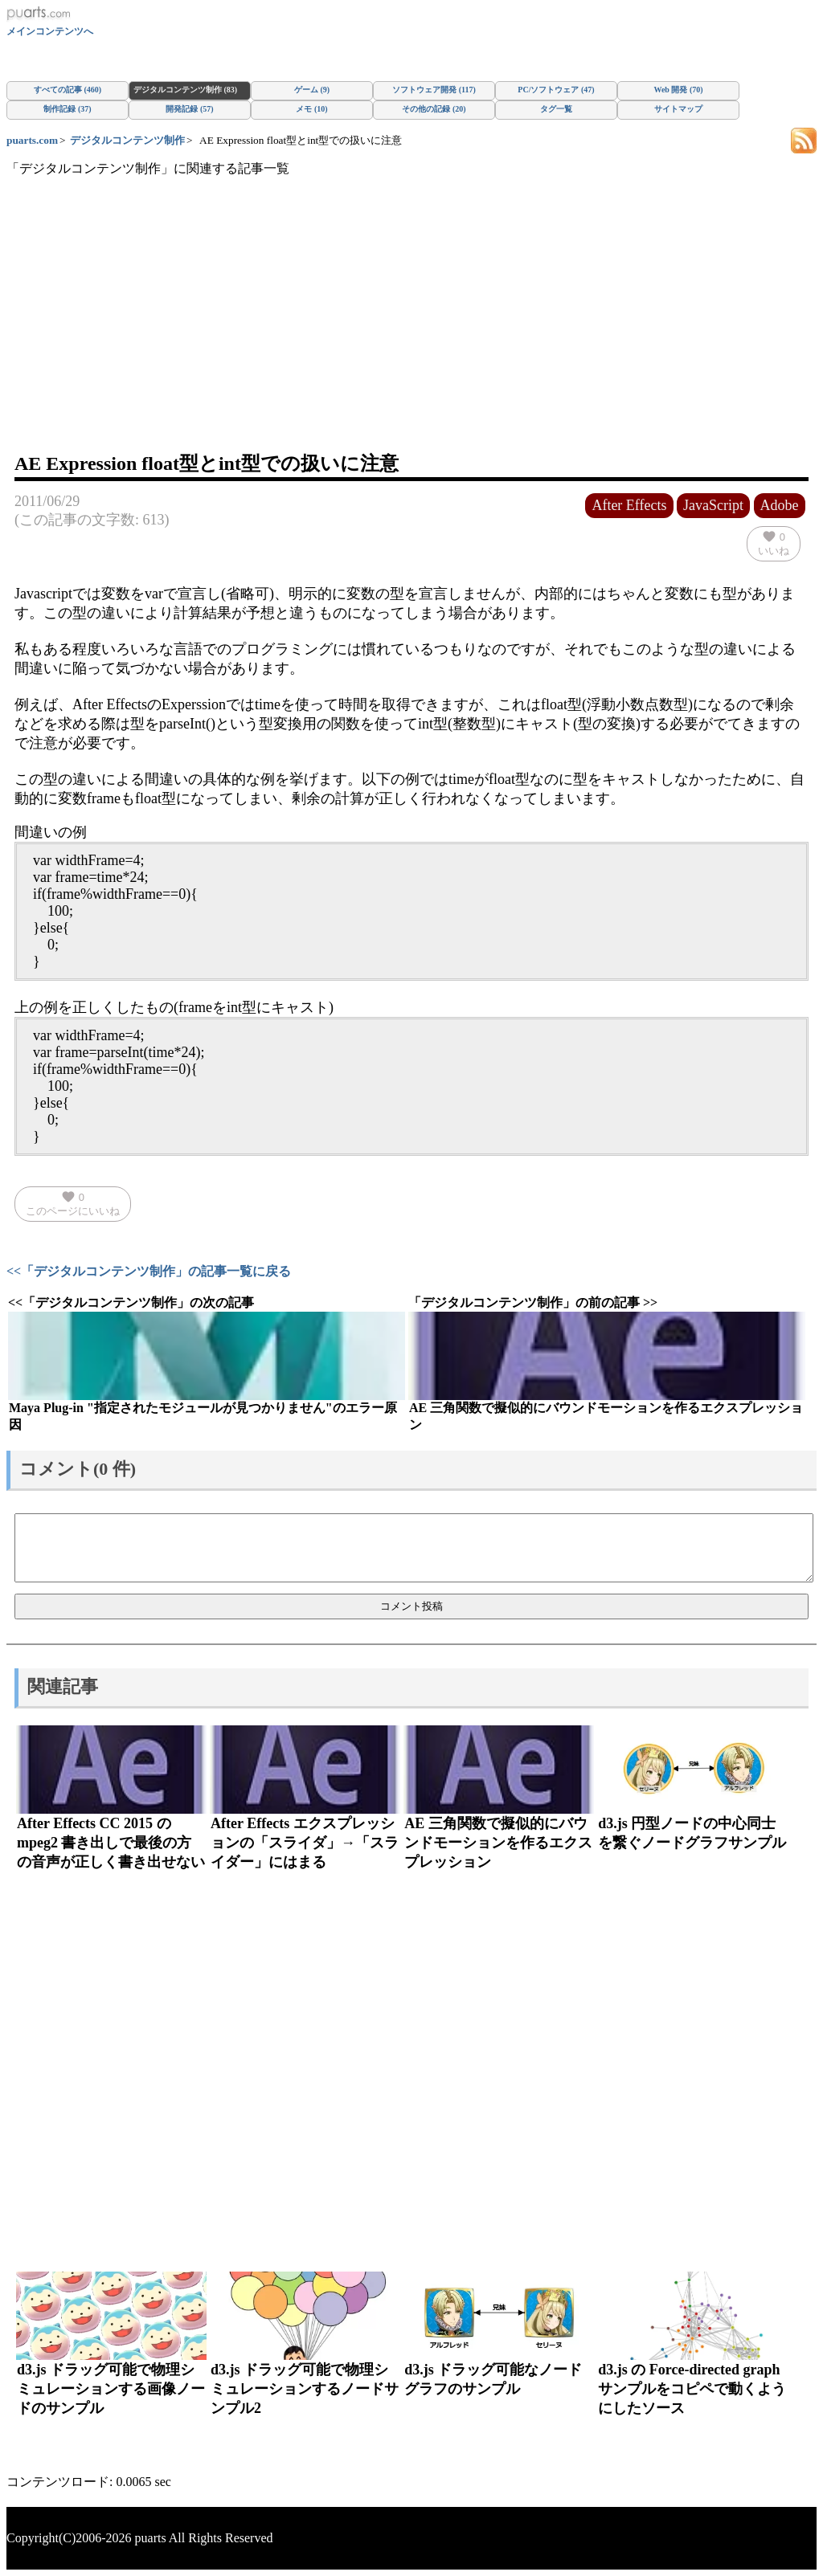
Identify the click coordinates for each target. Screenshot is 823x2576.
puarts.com (32, 140)
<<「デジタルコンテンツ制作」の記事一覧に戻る (148, 1271)
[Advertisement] (411, 330)
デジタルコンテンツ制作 (127, 140)
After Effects (629, 505)
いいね (773, 543)
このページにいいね (73, 1203)
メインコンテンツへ (49, 31)
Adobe (779, 505)
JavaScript (713, 505)
